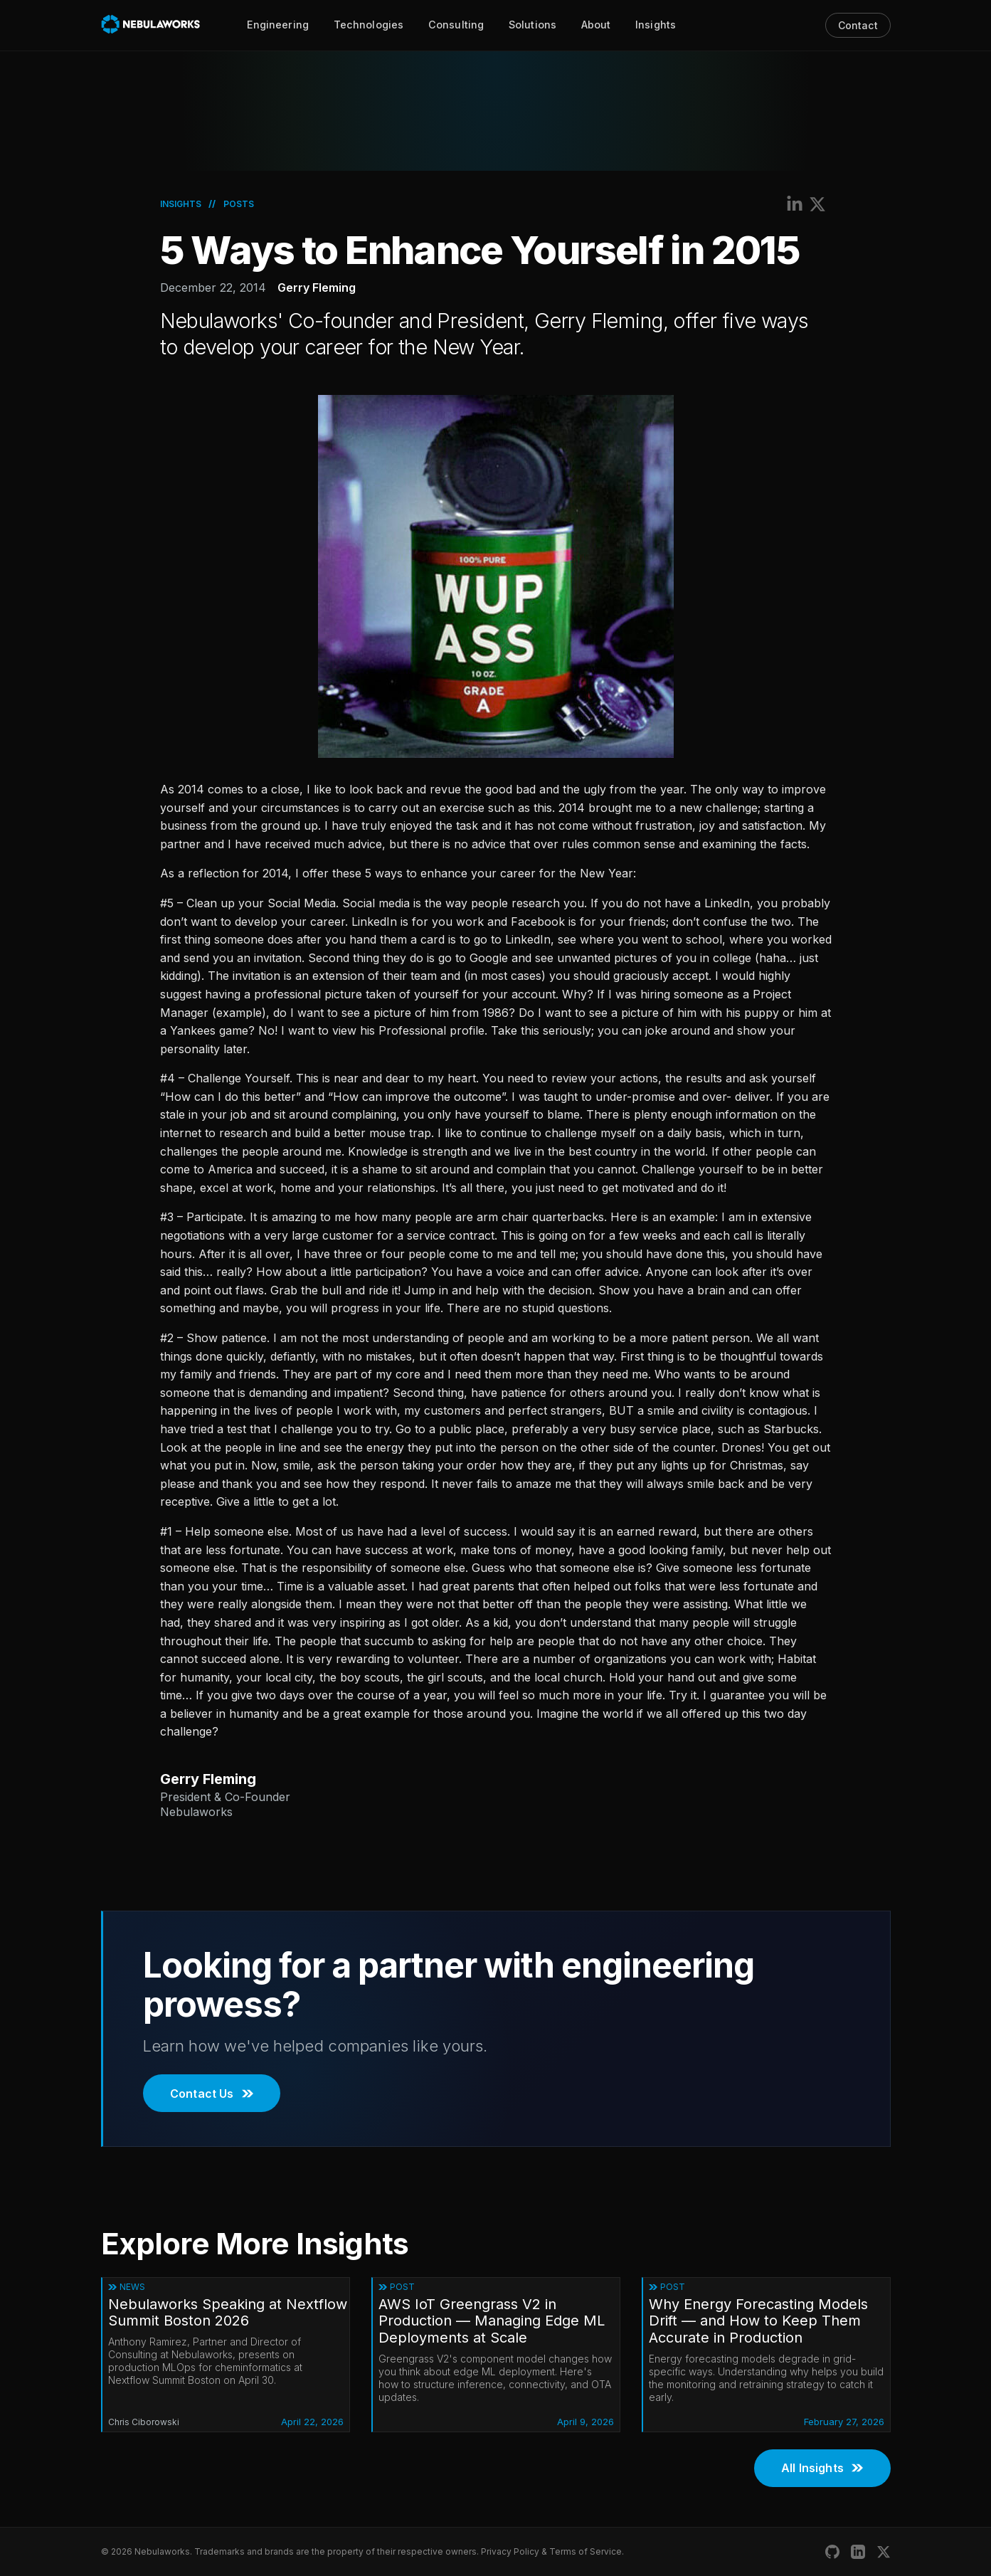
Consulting (456, 25)
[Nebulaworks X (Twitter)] (883, 2552)
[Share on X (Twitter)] (817, 204)
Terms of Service (585, 2551)
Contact (858, 25)
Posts (238, 204)
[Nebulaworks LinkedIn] (858, 2552)
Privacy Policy (510, 2551)
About (596, 25)
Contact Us (211, 2093)
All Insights (822, 2468)
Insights (655, 25)
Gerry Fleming (316, 287)
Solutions (532, 25)
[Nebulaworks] (151, 25)
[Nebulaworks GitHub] (832, 2552)
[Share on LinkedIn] (794, 204)
